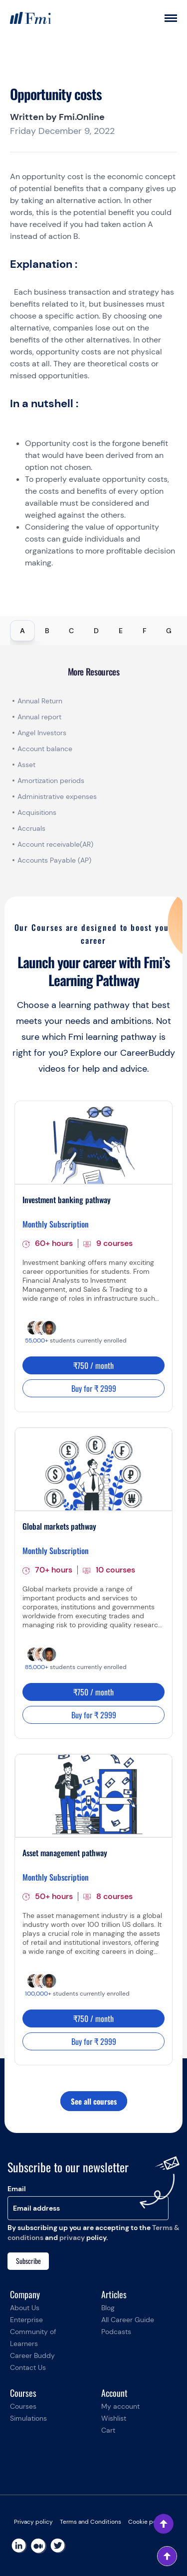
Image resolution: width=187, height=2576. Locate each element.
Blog (108, 2307)
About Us (24, 2307)
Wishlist (113, 2418)
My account (120, 2406)
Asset (26, 764)
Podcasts (116, 2331)
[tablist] (93, 630)
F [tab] (145, 630)
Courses (23, 2406)
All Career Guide (127, 2319)
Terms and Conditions (90, 2522)
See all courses (94, 2101)
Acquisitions (36, 812)
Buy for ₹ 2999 (93, 1388)
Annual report (39, 716)
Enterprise (26, 2319)
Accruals (31, 828)
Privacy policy (33, 2522)
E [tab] (121, 630)
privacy (72, 2237)
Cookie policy (147, 2522)
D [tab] (96, 630)
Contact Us (28, 2367)
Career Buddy (32, 2355)
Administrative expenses (57, 796)
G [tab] (169, 630)
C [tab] (71, 630)
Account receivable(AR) (55, 844)
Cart (108, 2430)
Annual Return (39, 700)
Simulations (28, 2418)
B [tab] (47, 630)
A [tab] (22, 630)
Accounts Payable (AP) (54, 860)
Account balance (44, 748)
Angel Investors (41, 732)
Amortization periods (51, 780)
